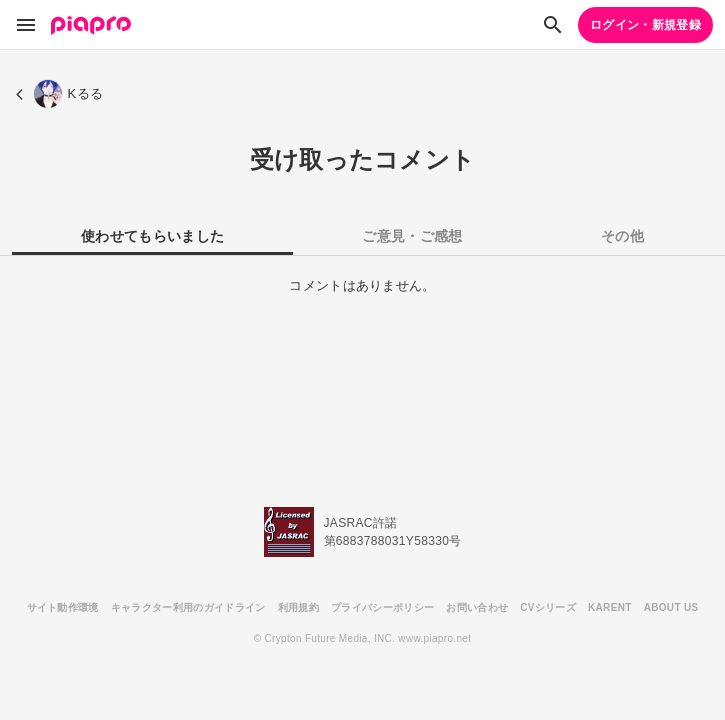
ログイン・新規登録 (645, 25)
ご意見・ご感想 (412, 236)
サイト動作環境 (63, 607)
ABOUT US (671, 607)
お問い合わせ (477, 607)
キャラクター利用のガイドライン (188, 607)
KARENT (610, 607)
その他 (622, 236)
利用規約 (298, 607)
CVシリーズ (548, 607)
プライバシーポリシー (382, 607)
